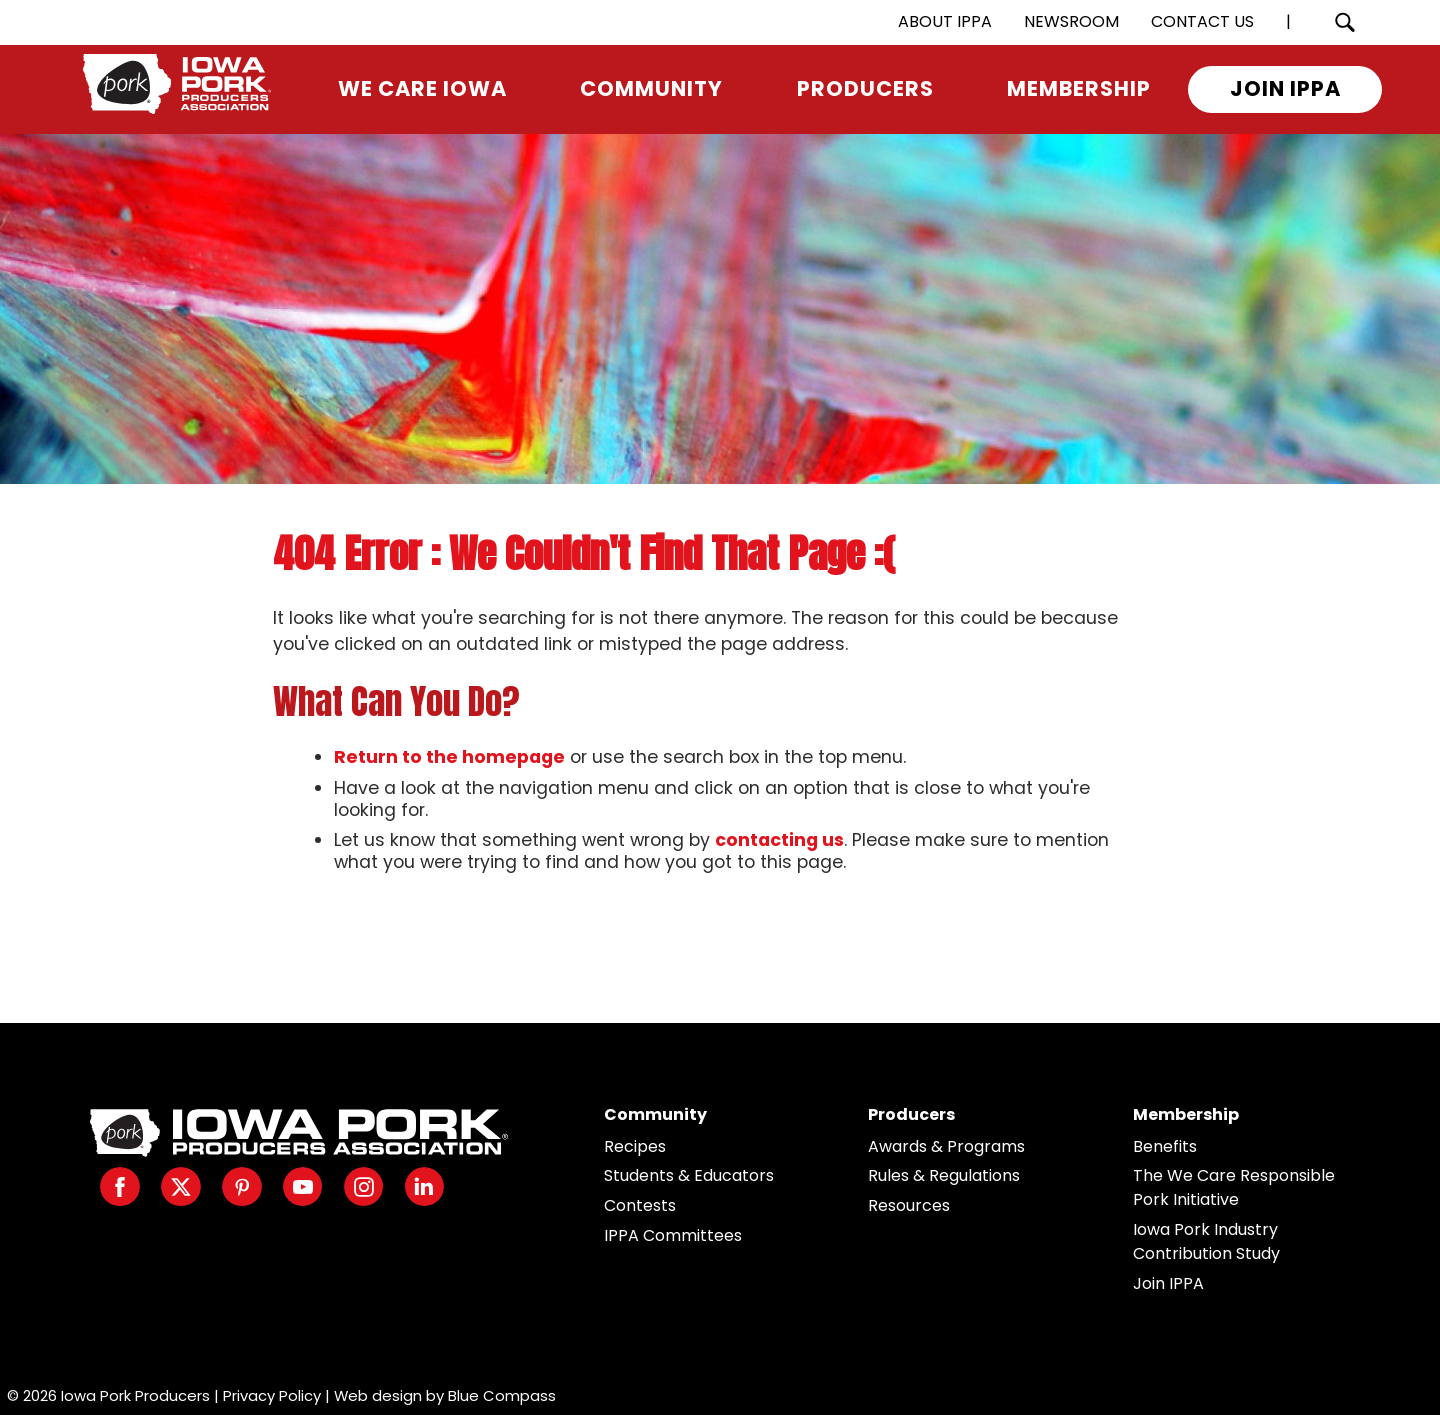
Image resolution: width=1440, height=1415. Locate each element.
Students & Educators (689, 1175)
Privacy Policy (272, 1395)
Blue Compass (502, 1395)
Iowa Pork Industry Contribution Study (1206, 1241)
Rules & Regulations (944, 1175)
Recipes (635, 1146)
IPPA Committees (673, 1235)
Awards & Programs (946, 1146)
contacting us (779, 840)
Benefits (1165, 1146)
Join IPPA (1168, 1283)
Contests (640, 1205)
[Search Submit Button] (1344, 22)
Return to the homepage (449, 757)
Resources (909, 1205)
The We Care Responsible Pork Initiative (1234, 1187)
